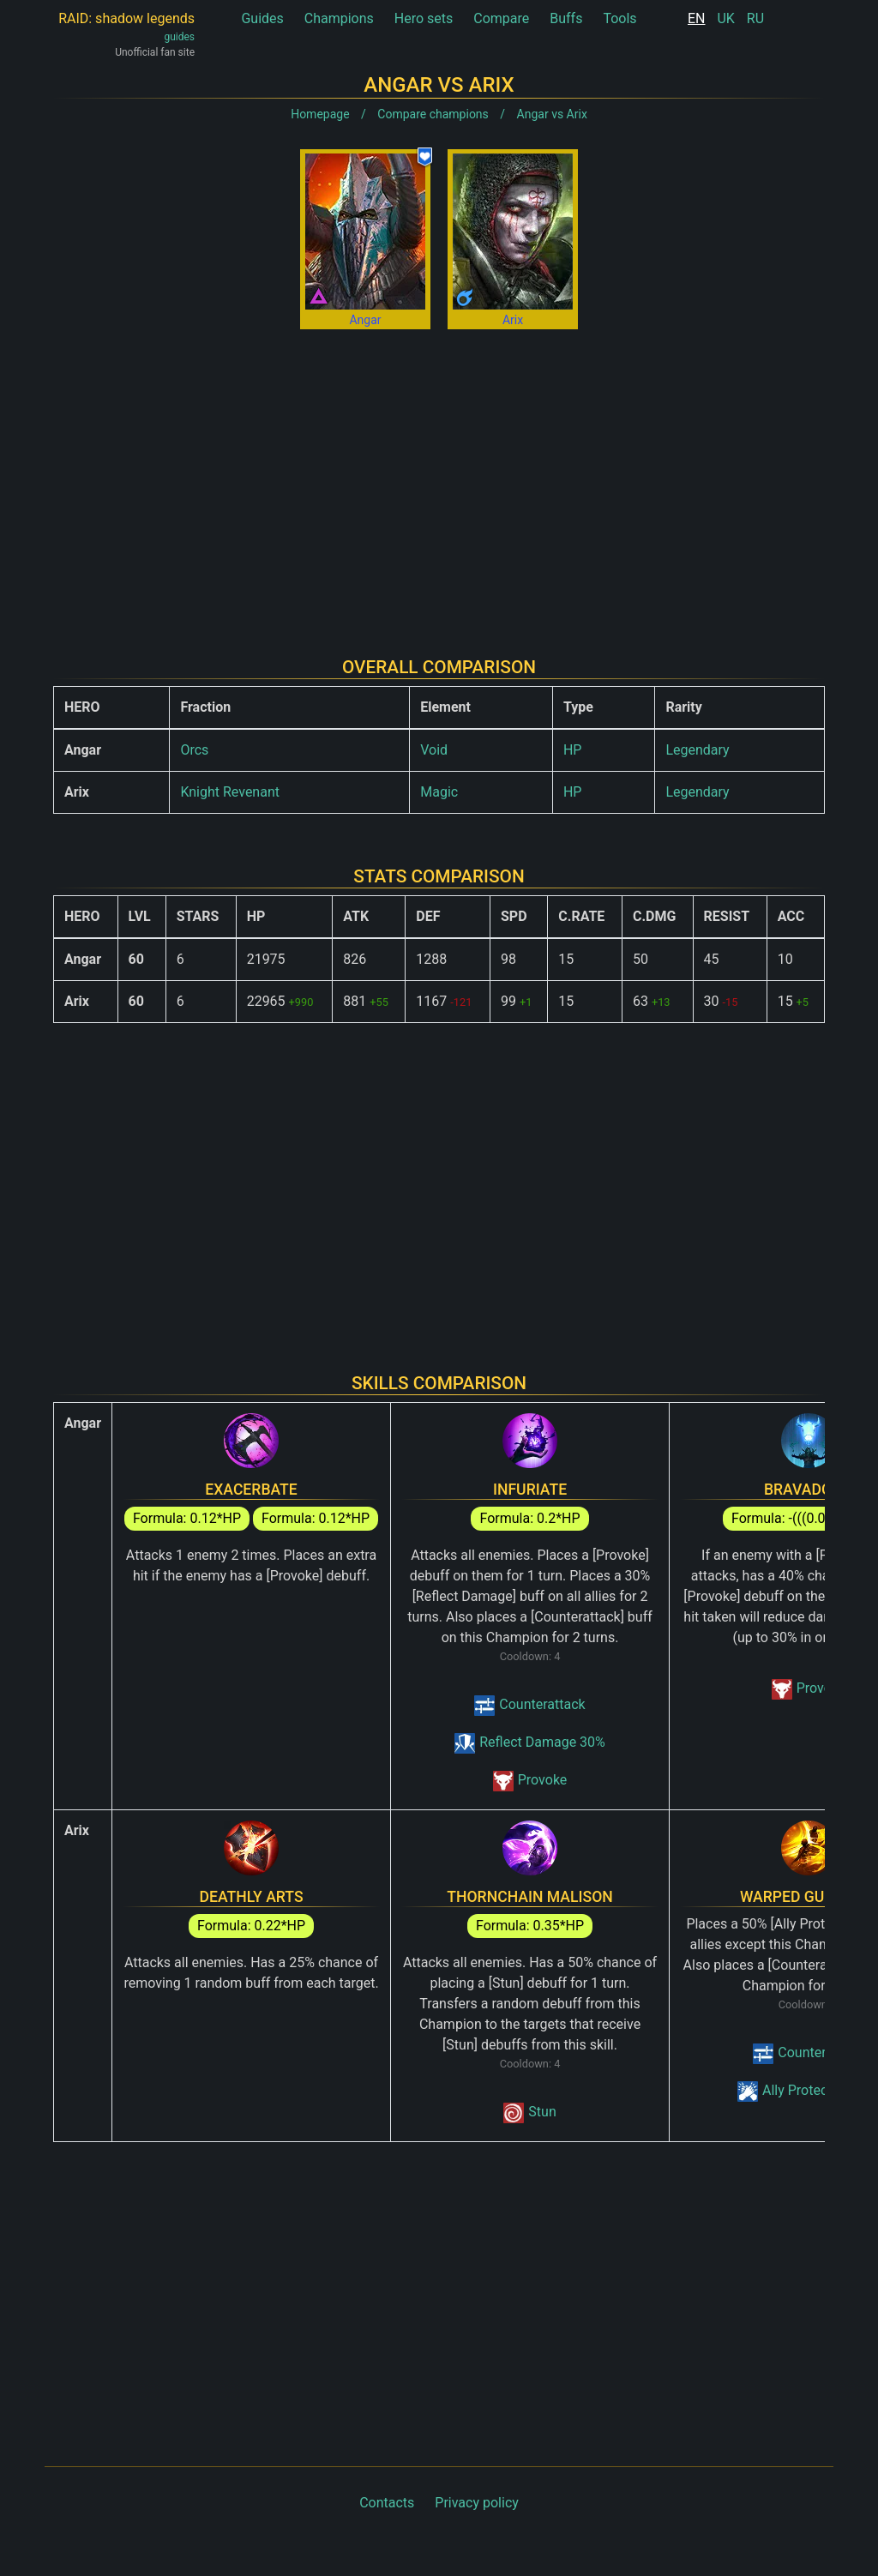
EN (697, 18)
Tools (619, 18)
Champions (339, 18)
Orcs (194, 750)
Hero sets (424, 18)
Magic (439, 792)
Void (434, 750)
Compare (501, 18)
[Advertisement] (439, 479)
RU (755, 18)
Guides (262, 18)
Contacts (386, 2503)
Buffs (566, 18)
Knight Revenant (230, 792)
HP (572, 750)
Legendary (697, 750)
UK (725, 18)
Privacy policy (477, 2503)
